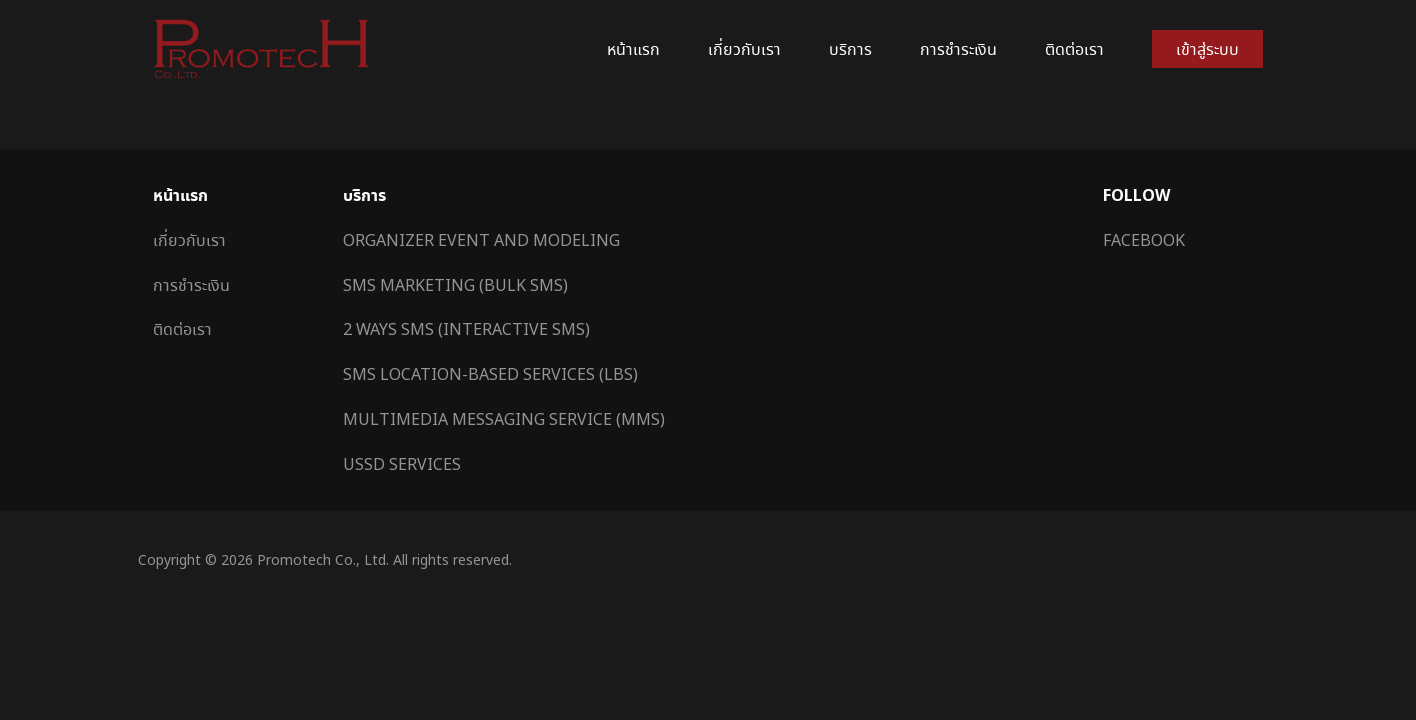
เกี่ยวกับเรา (744, 49)
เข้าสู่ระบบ (1207, 49)
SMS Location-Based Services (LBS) (490, 374)
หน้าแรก (633, 49)
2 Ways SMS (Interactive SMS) (466, 329)
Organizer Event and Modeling (481, 240)
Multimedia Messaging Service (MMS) (504, 419)
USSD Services (402, 464)
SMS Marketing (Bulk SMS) (455, 285)
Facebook (1144, 240)
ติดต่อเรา (1074, 49)
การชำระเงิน (958, 49)
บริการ (850, 49)
